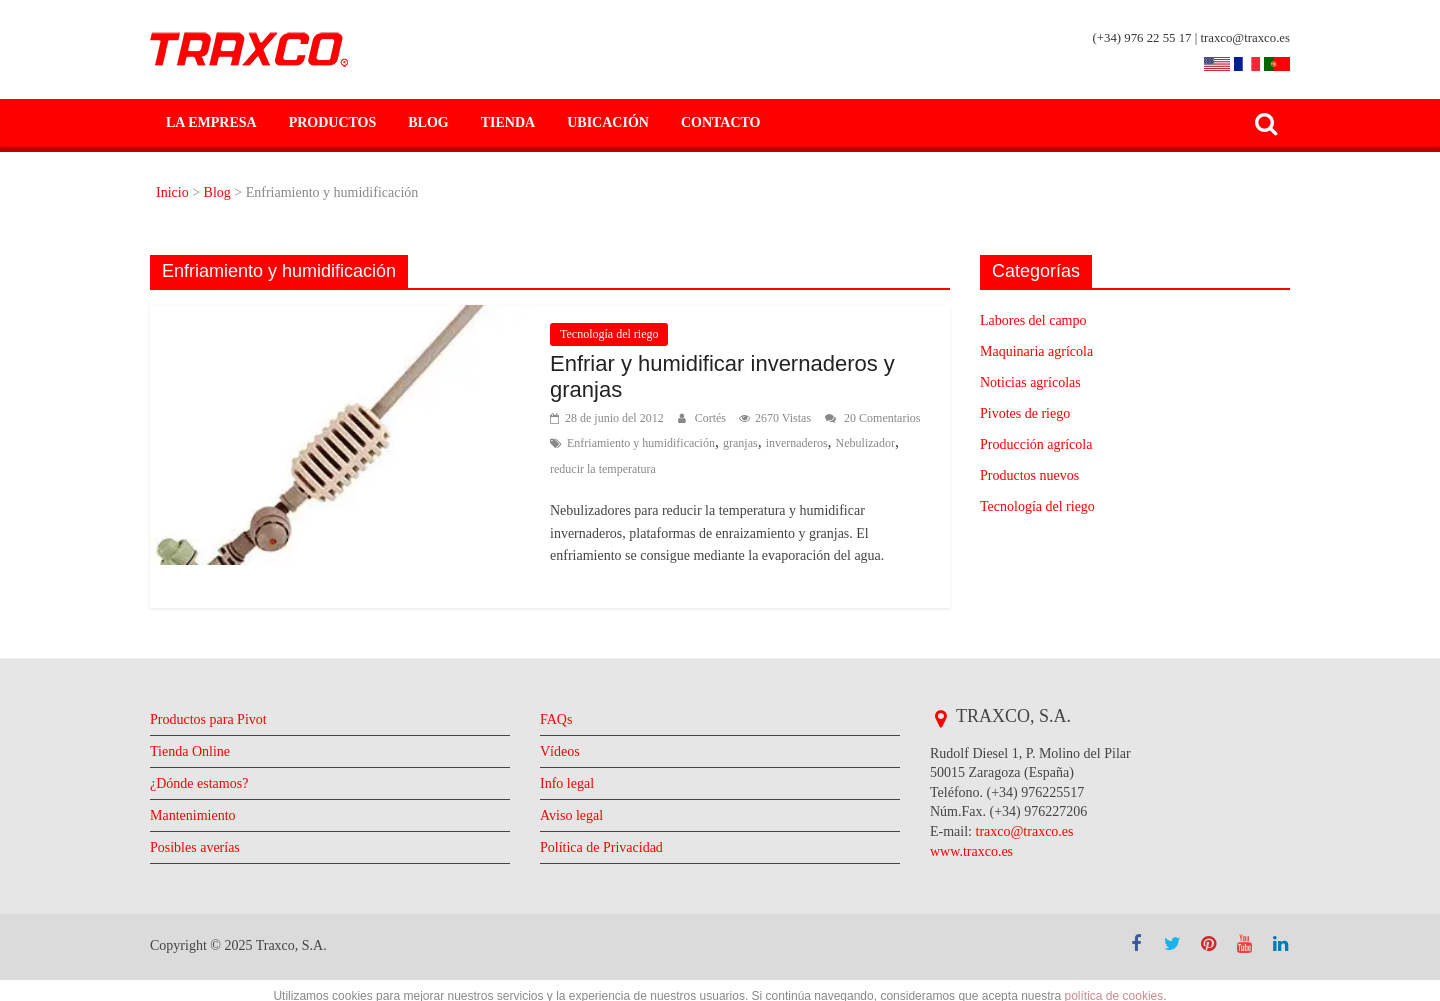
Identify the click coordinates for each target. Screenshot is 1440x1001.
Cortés (728, 417)
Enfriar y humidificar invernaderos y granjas (734, 377)
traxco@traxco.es (1037, 853)
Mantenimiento (201, 837)
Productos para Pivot (219, 741)
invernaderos (587, 468)
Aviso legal (575, 837)
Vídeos (562, 773)
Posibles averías (203, 869)
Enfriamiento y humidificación (735, 442)
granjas (847, 442)
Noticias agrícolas (1039, 382)
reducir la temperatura (771, 468)
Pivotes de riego (1033, 413)
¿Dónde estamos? (208, 805)
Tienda (495, 122)
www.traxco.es (978, 873)
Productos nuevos (1039, 475)
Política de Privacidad (611, 869)
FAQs (557, 741)
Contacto (698, 122)
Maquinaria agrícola (1047, 351)
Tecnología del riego (616, 333)
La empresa (208, 122)
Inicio (176, 192)
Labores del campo (1043, 320)
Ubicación (590, 122)
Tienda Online (197, 773)
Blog (419, 122)
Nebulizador (666, 468)
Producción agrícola (1046, 444)
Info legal (571, 805)
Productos (325, 122)
